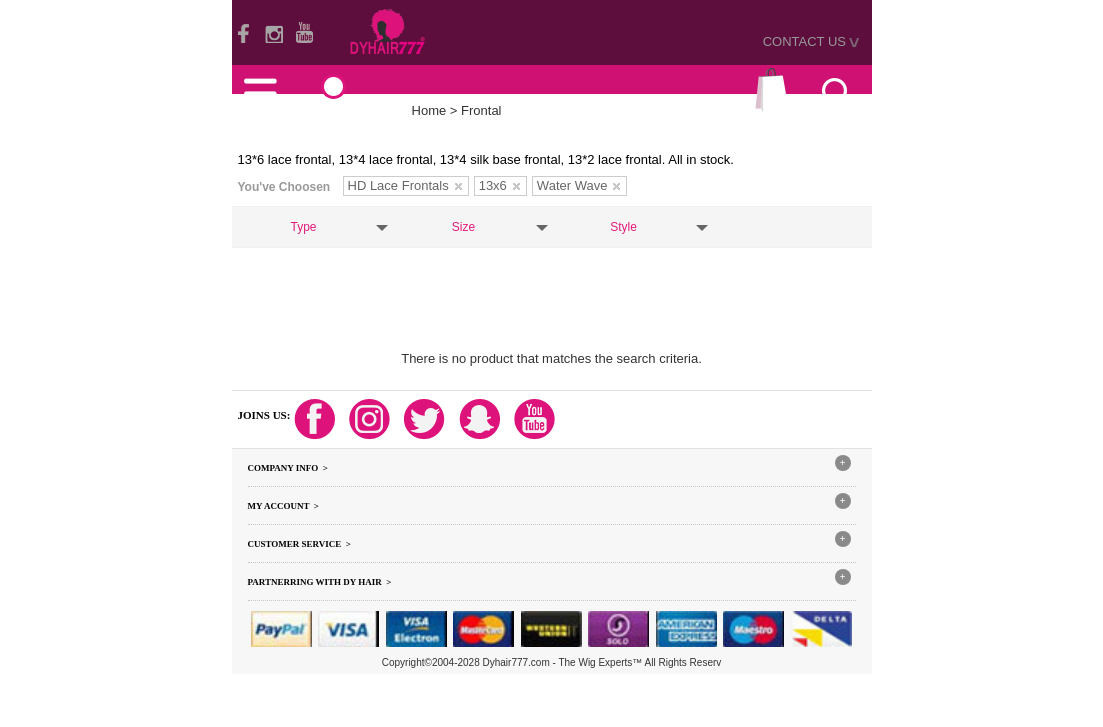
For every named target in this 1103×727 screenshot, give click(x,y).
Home (429, 110)
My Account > (283, 506)
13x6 (499, 185)
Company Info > (288, 468)
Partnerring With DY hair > (320, 582)
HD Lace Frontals (405, 185)
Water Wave (579, 185)
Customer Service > (299, 544)
